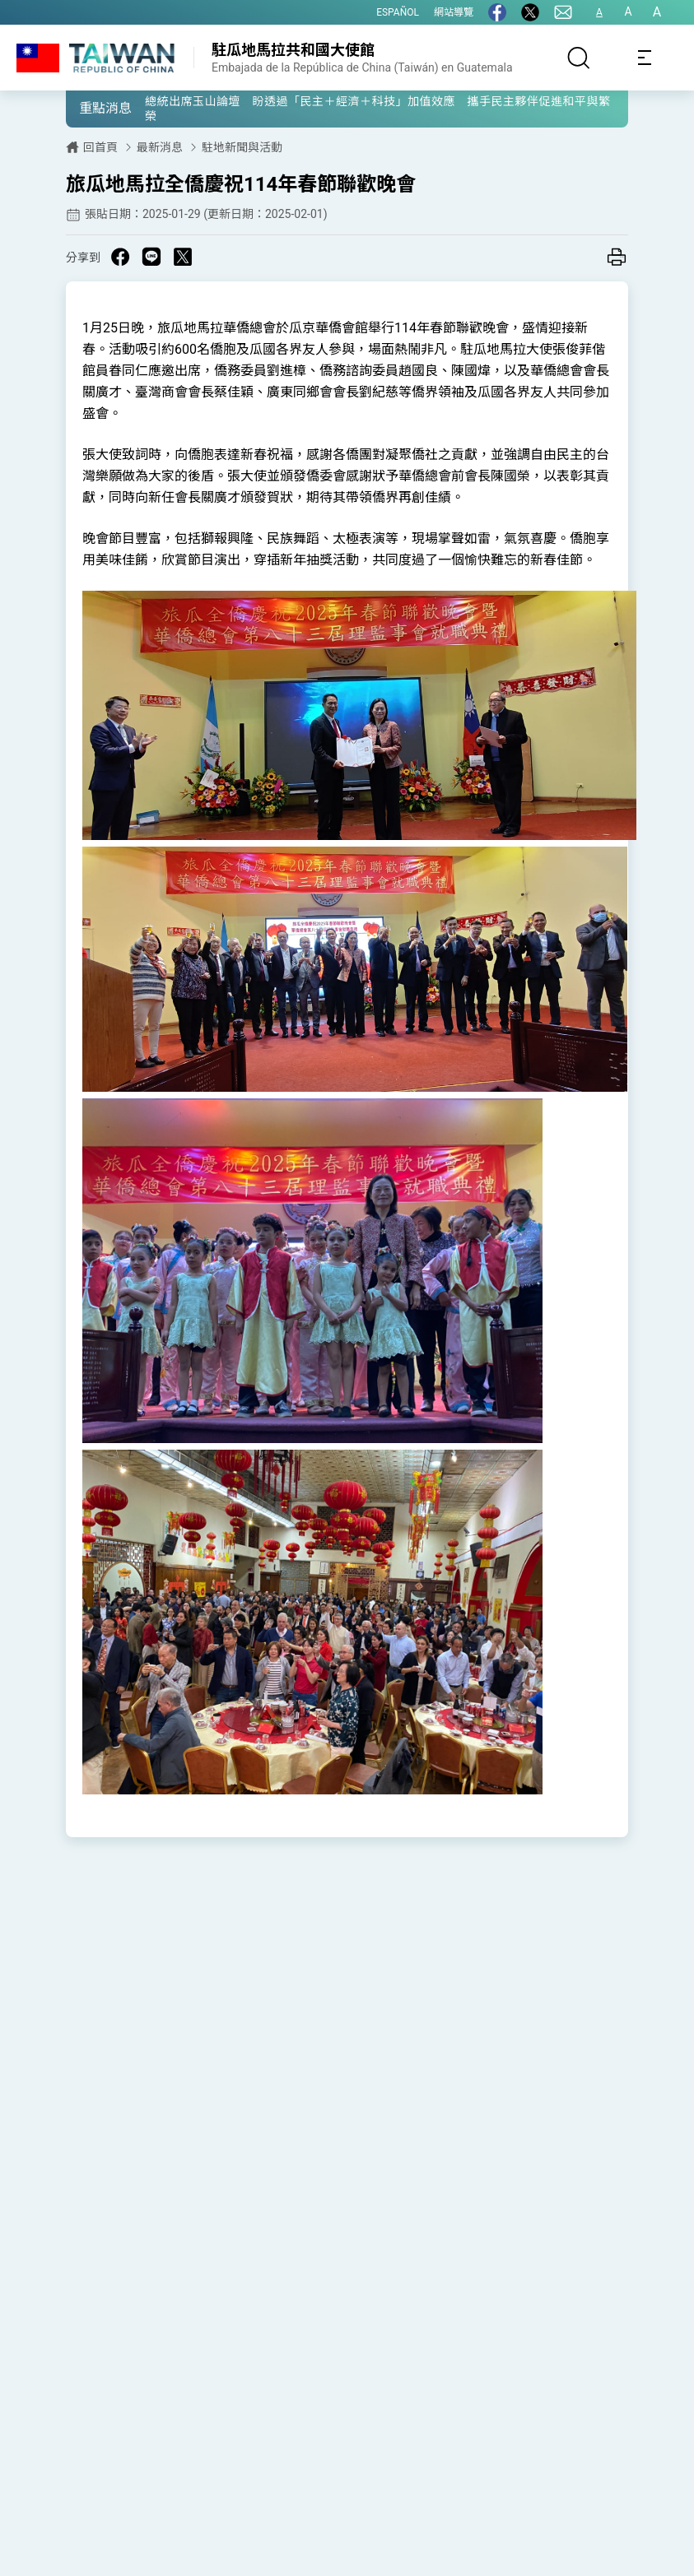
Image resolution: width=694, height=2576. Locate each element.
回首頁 (100, 147)
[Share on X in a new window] (182, 256)
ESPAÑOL (397, 12)
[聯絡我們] (563, 12)
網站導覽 (453, 12)
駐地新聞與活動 (242, 147)
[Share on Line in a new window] (151, 256)
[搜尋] (579, 58)
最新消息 (160, 147)
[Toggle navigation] (645, 58)
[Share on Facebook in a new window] (120, 256)
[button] (90, 107)
